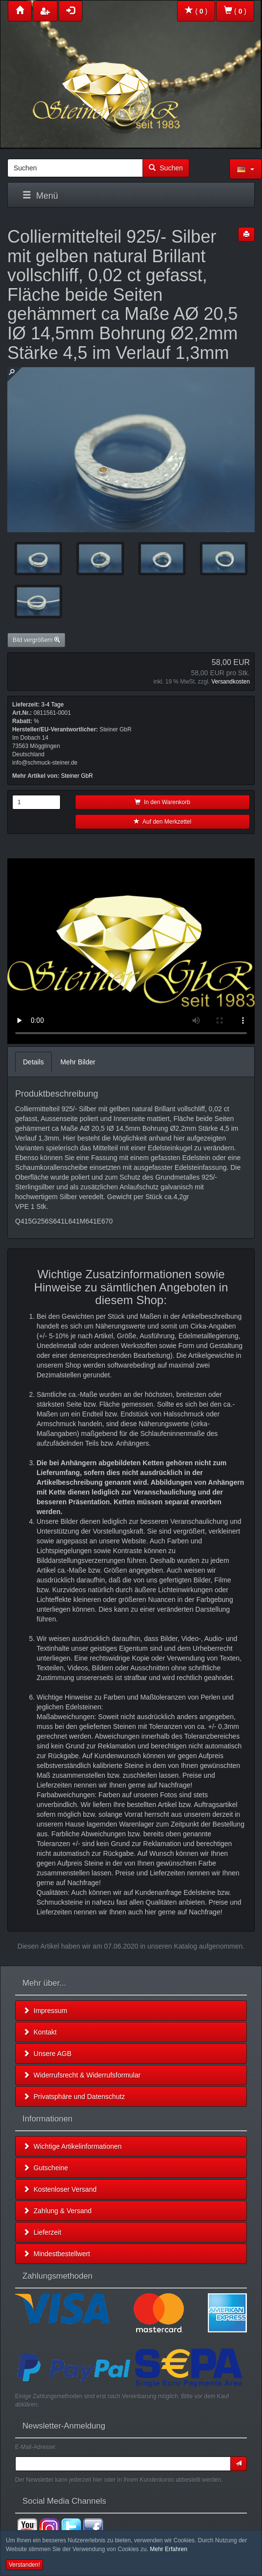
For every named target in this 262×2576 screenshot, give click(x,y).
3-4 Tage (52, 704)
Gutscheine (45, 2168)
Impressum (45, 2011)
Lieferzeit (42, 2232)
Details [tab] (33, 1062)
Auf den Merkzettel (162, 821)
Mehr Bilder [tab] (78, 1062)
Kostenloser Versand (60, 2189)
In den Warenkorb (162, 802)
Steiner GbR (77, 775)
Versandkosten (230, 681)
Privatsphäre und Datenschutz (74, 2096)
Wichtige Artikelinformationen (72, 2146)
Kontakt (40, 2032)
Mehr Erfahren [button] (168, 2549)
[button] (245, 169)
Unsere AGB (47, 2053)
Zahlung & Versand (57, 2211)
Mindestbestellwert (56, 2254)
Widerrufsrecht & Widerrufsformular (82, 2075)
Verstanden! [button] (24, 2564)
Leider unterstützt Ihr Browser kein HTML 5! (131, 951)
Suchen (165, 168)
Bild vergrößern (36, 640)
